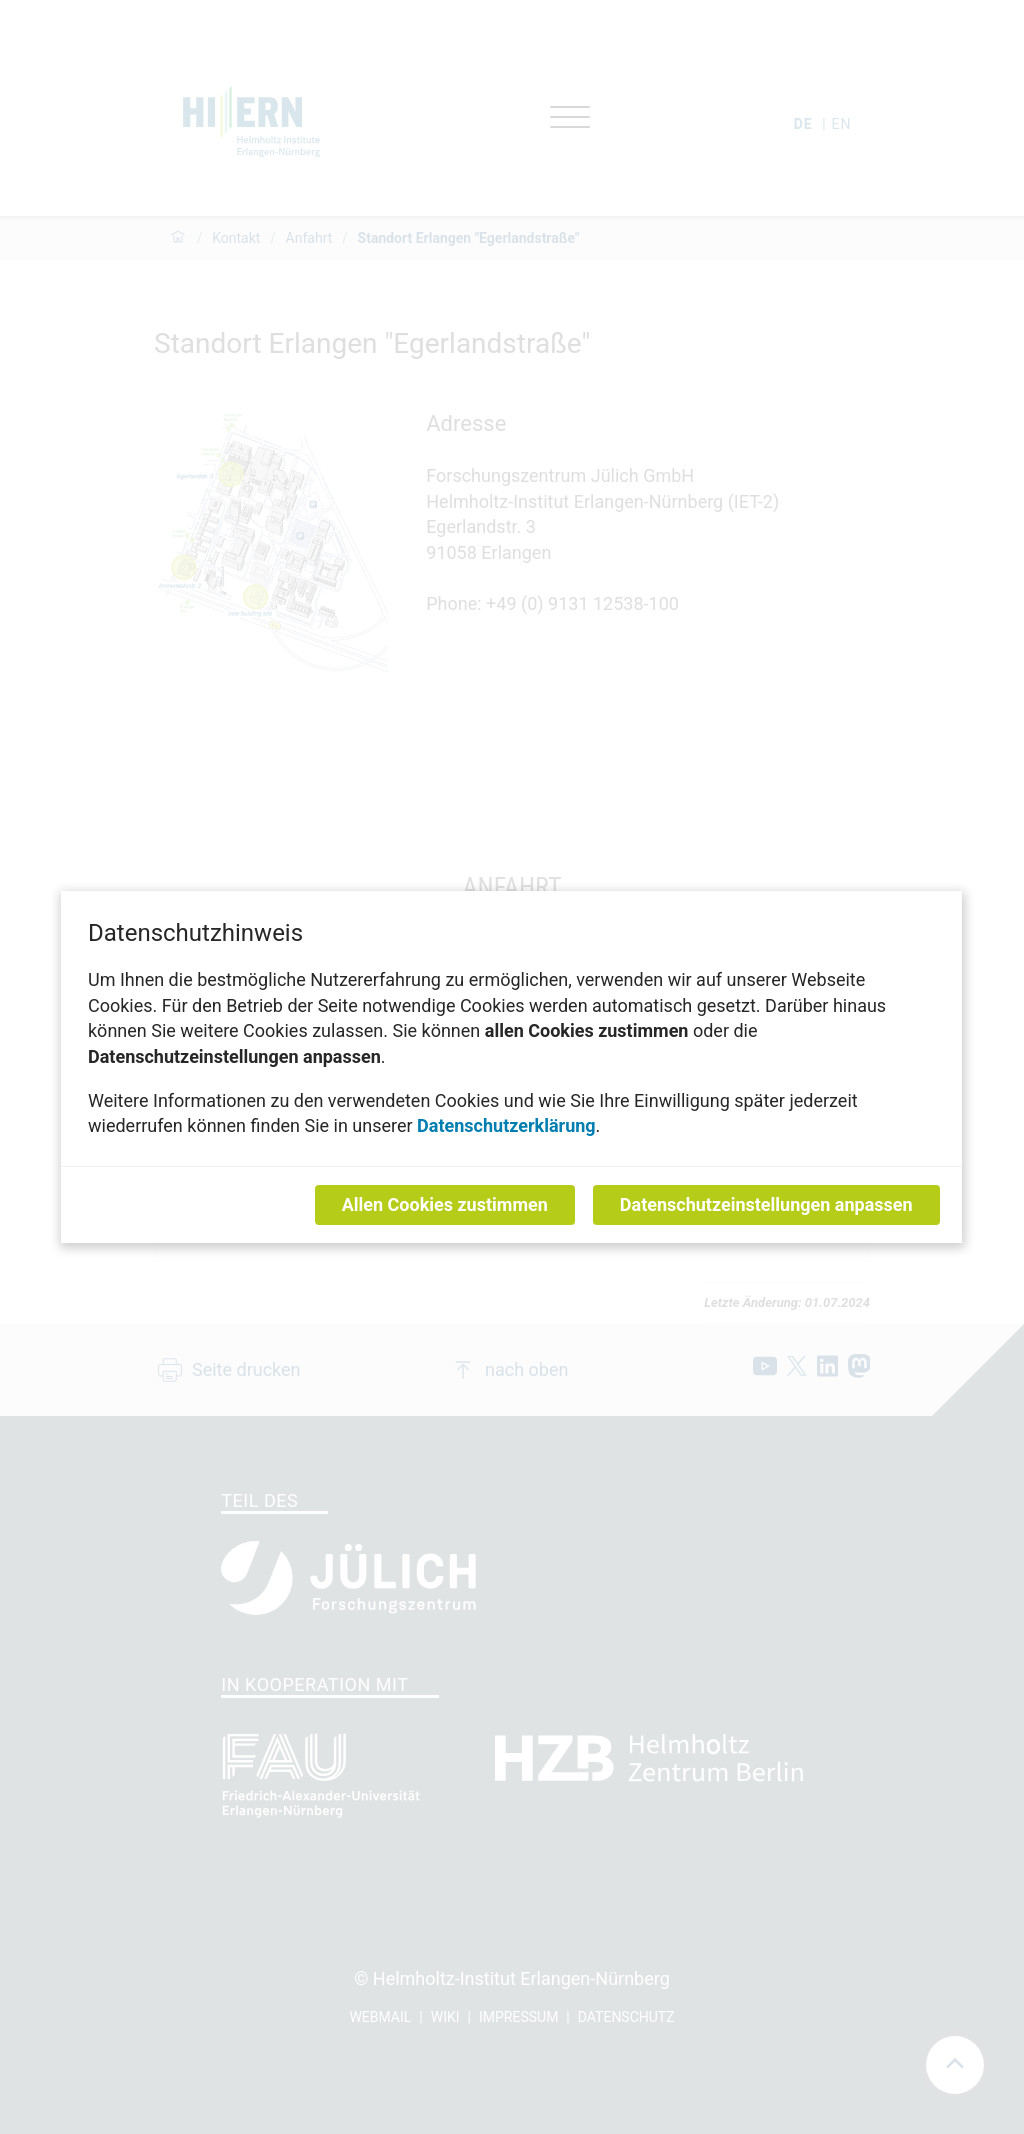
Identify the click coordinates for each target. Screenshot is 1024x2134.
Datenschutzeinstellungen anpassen (766, 1204)
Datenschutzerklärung (507, 1125)
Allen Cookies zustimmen (445, 1204)
